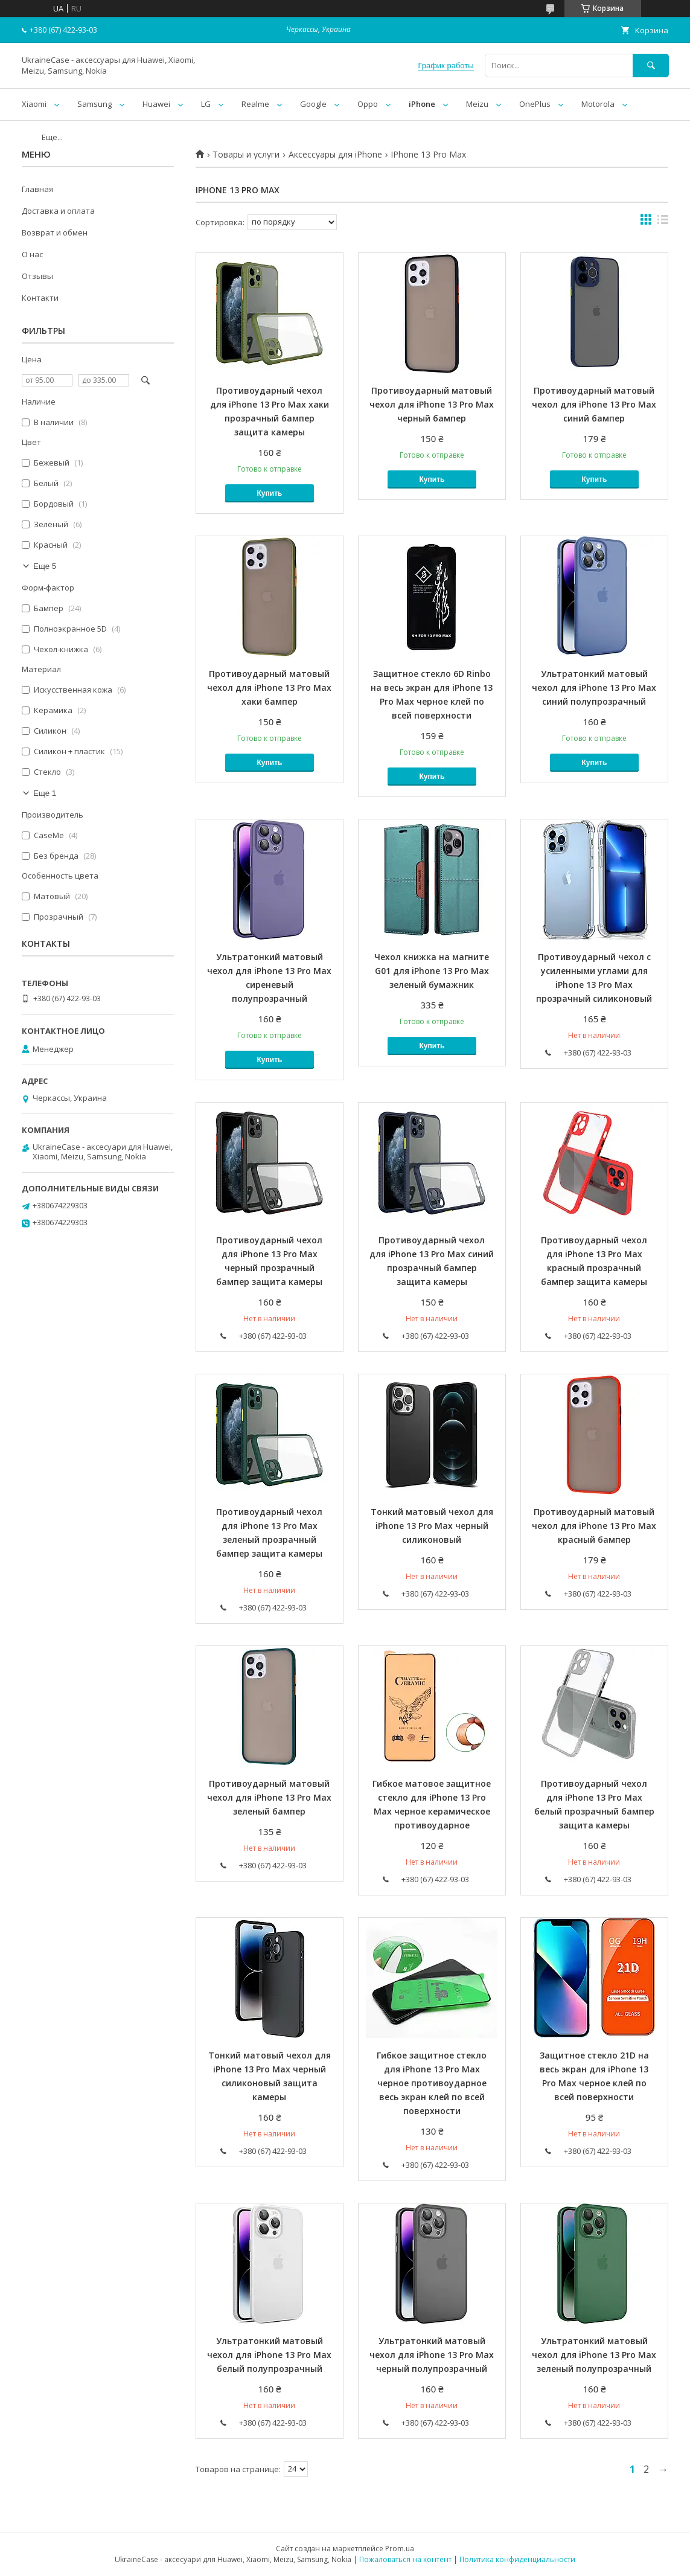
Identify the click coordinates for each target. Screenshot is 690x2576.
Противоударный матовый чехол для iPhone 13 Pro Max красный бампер (594, 1525)
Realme (255, 103)
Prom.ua (399, 2548)
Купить (270, 493)
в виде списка (662, 222)
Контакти (40, 297)
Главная (37, 189)
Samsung (94, 103)
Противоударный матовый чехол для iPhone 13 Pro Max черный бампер (431, 404)
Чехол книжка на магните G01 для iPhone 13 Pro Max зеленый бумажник (431, 970)
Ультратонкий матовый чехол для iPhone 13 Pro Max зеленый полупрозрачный (594, 2354)
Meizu (477, 103)
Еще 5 (44, 566)
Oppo (367, 103)
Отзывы (37, 276)
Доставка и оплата (58, 210)
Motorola (598, 103)
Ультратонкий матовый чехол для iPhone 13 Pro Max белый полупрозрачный (269, 2354)
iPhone (422, 103)
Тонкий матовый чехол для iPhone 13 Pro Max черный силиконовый (432, 1525)
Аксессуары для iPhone (335, 154)
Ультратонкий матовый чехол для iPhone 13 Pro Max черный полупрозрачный (431, 2354)
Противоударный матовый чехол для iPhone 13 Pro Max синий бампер (594, 404)
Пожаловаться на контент (405, 2559)
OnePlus (535, 103)
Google (313, 103)
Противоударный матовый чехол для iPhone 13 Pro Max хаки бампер (269, 687)
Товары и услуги (246, 154)
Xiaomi (34, 103)
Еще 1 (44, 793)
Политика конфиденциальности (517, 2559)
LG (206, 103)
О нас (32, 254)
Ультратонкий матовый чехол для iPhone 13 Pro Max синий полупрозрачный (594, 687)
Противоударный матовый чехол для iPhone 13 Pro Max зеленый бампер (269, 1797)
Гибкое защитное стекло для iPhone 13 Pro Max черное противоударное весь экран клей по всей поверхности (432, 2082)
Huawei (156, 103)
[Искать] (651, 65)
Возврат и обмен (55, 232)
